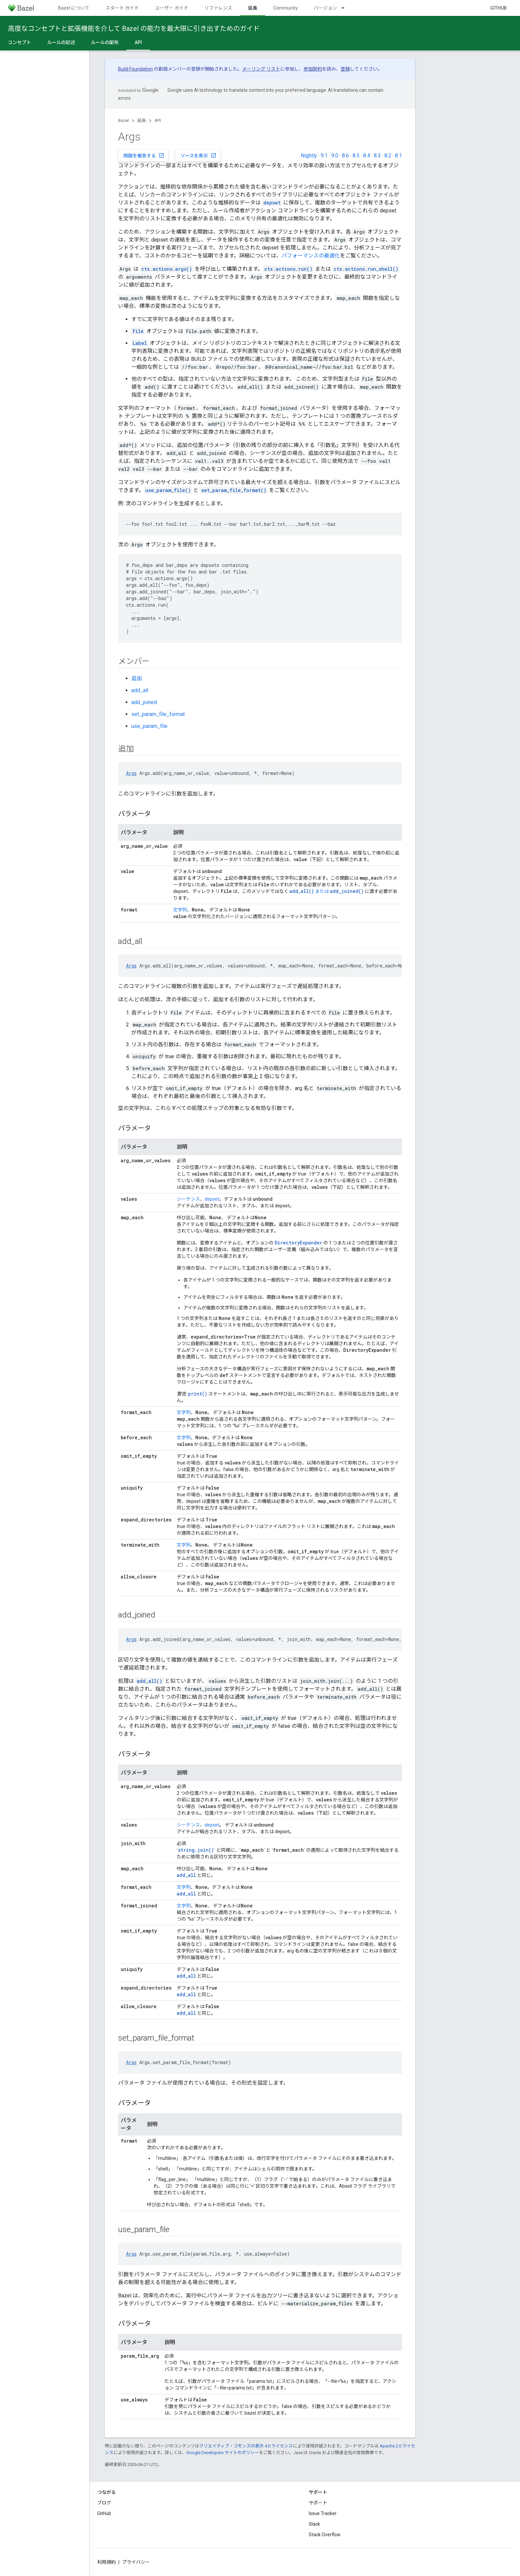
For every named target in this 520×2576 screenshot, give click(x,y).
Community (285, 8)
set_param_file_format (158, 714)
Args (131, 773)
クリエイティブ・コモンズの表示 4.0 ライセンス (246, 2445)
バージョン (325, 8)
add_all (139, 690)
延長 (141, 120)
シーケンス (188, 1199)
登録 (345, 69)
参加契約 (312, 69)
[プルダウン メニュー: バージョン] (346, 8)
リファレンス (218, 8)
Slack (314, 2524)
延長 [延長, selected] (252, 8)
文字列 (180, 909)
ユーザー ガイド (171, 8)
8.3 (377, 155)
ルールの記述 (61, 42)
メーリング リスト (261, 69)
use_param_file (149, 726)
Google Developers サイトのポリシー (222, 2452)
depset (212, 1199)
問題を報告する (143, 155)
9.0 (334, 155)
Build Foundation (135, 69)
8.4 (366, 155)
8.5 (356, 155)
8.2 (387, 155)
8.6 (345, 155)
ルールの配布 (105, 42)
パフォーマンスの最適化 (311, 255)
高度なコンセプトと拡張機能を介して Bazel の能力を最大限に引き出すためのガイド (134, 28)
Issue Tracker (323, 2513)
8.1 (398, 155)
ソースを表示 (198, 155)
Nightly (309, 155)
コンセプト (19, 42)
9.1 (324, 155)
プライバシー (136, 2562)
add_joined (144, 702)
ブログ (104, 2502)
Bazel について (74, 8)
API (158, 120)
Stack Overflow (325, 2534)
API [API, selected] (138, 42)
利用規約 (106, 2562)
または (310, 891)
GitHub (498, 8)
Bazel (123, 120)
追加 (136, 678)
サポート (318, 2502)
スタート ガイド (122, 8)
